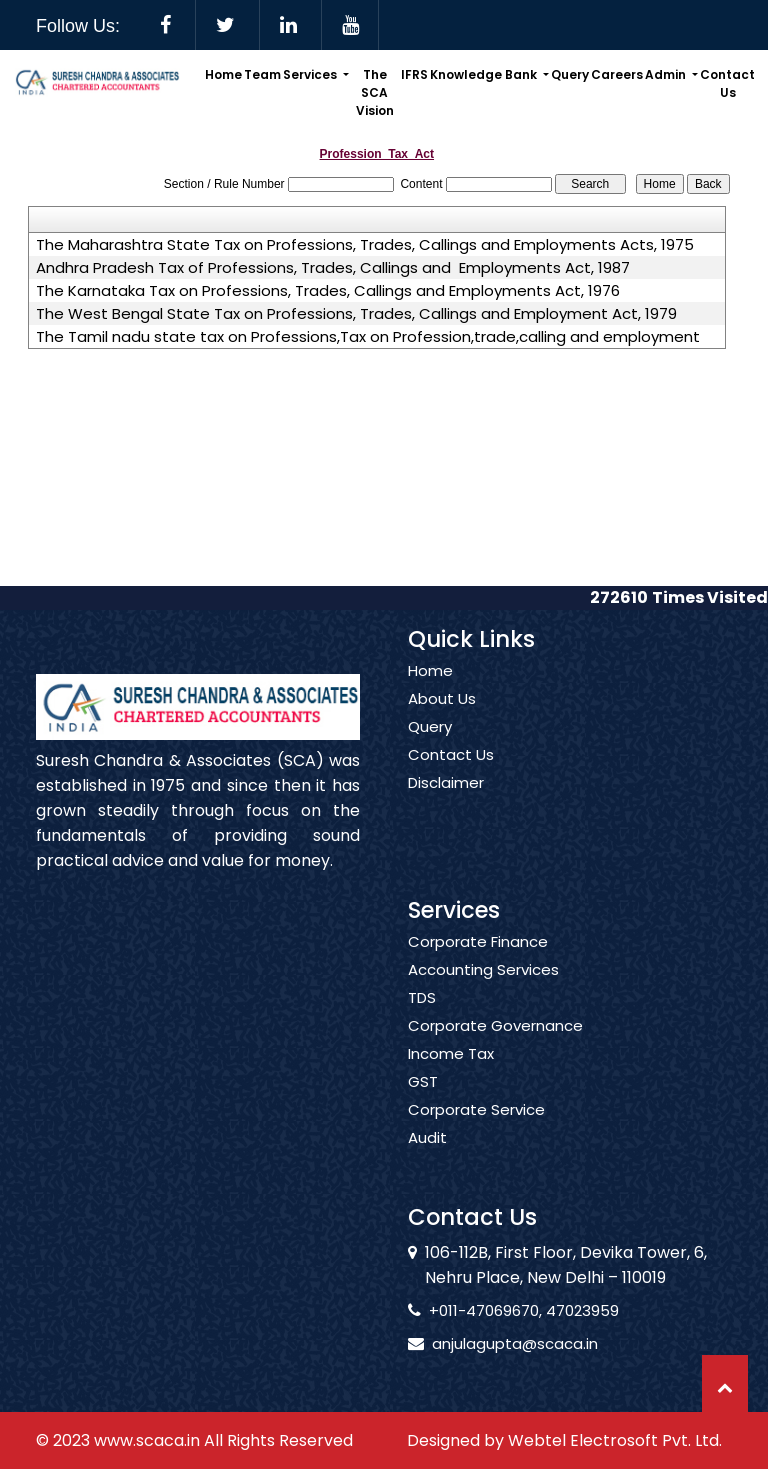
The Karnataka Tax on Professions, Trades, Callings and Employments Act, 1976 (328, 291)
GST (423, 1100)
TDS (422, 1016)
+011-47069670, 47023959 (506, 1310)
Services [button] (311, 74)
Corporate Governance (495, 1044)
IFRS (414, 74)
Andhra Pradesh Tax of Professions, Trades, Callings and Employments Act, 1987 (333, 268)
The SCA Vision (375, 92)
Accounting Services (483, 988)
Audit (427, 1156)
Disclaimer (446, 801)
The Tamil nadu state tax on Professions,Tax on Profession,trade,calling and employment (368, 337)
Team (262, 74)
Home (223, 74)
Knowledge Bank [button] (485, 74)
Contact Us (727, 83)
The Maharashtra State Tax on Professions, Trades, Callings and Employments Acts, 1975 (365, 245)
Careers (617, 74)
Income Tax (451, 1072)
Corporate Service (476, 1128)
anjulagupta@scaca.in (497, 1343)
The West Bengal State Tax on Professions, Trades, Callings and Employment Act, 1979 (356, 314)
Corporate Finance (478, 960)
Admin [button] (667, 74)
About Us (442, 717)
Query (570, 74)
